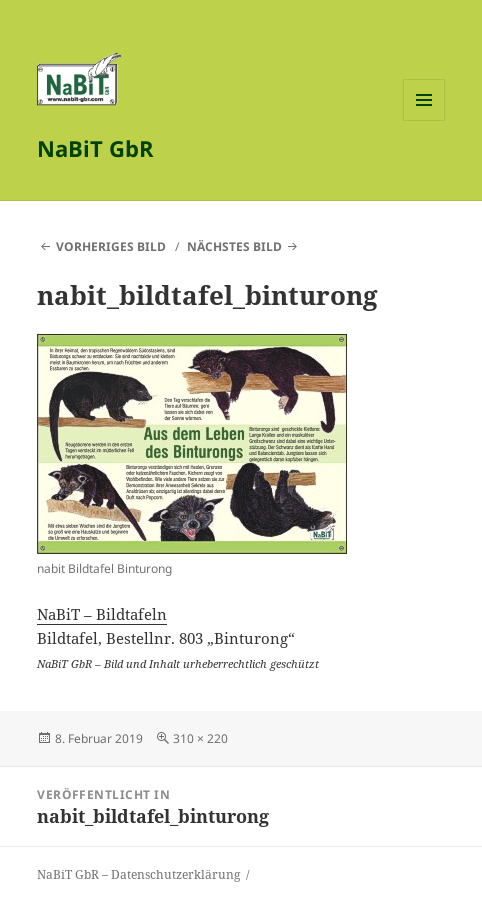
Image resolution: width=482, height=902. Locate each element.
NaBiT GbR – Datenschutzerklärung (138, 874)
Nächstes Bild (234, 246)
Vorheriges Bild (111, 246)
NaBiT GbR (95, 148)
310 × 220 (200, 738)
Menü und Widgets (424, 120)
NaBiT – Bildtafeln (102, 614)
